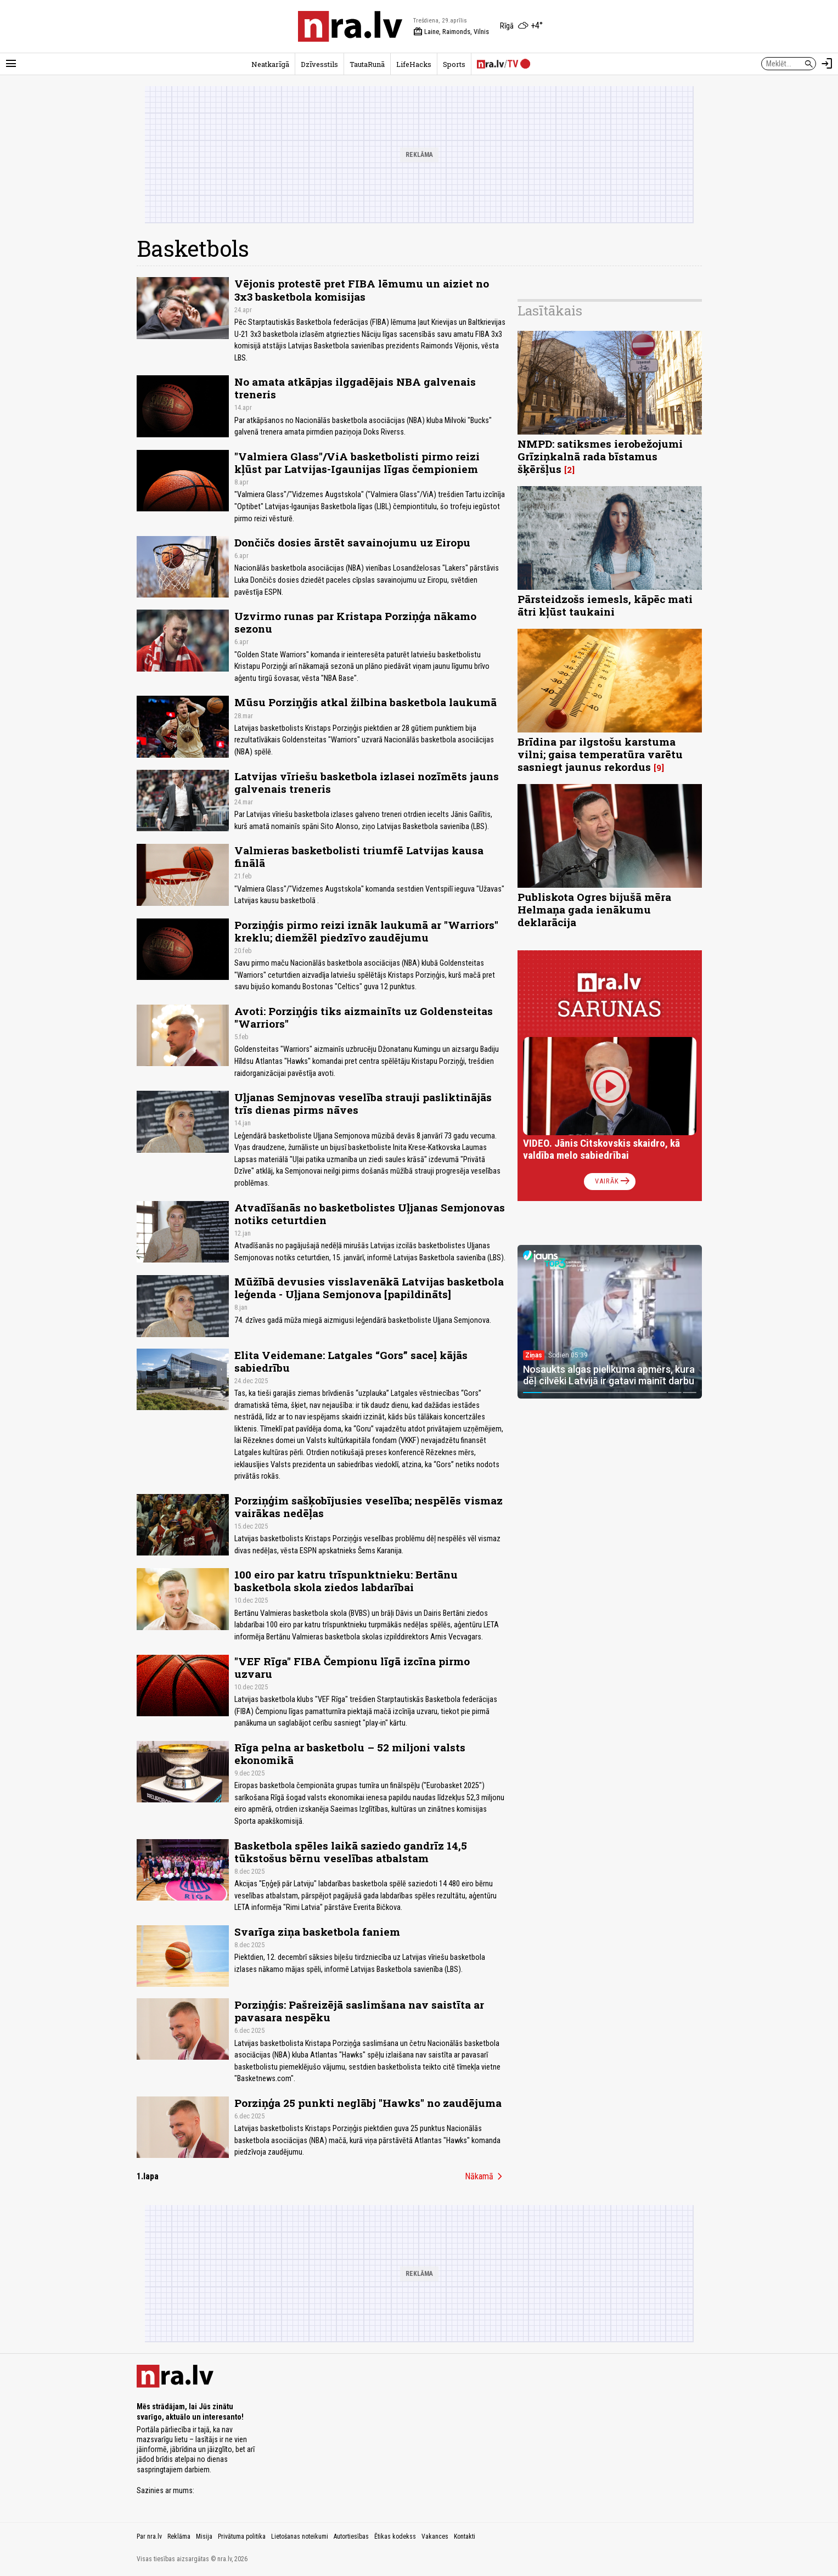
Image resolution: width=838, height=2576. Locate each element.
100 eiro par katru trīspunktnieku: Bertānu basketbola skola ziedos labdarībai (346, 1581)
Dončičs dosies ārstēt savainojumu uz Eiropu (352, 542)
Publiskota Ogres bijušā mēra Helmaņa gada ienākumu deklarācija (594, 909)
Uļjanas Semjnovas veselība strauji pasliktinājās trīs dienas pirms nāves (363, 1103)
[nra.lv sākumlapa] (350, 26)
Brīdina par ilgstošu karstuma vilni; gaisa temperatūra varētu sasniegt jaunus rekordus (600, 754)
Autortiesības (351, 2536)
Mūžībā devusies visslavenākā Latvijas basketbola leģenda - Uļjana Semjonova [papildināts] (369, 1288)
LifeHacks (413, 64)
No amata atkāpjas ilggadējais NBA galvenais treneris (355, 388)
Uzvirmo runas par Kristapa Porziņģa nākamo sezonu (355, 622)
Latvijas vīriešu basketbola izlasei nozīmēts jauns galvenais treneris (366, 782)
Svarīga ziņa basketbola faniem (317, 1931)
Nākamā (486, 2176)
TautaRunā (367, 64)
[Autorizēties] (827, 64)
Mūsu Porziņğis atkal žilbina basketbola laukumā (365, 702)
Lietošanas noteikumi (299, 2536)
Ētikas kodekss (395, 2536)
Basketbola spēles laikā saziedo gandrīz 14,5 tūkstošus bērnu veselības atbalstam (350, 1852)
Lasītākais (550, 310)
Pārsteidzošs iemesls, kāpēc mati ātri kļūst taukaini (605, 605)
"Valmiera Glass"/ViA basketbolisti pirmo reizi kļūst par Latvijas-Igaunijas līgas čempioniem (357, 462)
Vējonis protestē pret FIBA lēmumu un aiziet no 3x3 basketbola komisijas (361, 290)
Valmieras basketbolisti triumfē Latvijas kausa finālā (358, 856)
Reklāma (178, 2536)
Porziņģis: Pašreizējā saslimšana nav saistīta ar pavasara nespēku (359, 2011)
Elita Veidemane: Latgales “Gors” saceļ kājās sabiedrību (351, 1361)
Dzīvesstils (319, 64)
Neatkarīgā (270, 64)
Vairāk (613, 1181)
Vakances (434, 2536)
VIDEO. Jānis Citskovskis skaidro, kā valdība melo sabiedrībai (601, 1149)
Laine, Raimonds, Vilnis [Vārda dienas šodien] (451, 31)
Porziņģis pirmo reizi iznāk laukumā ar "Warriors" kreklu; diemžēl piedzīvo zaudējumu (366, 931)
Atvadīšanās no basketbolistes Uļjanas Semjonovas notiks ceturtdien (369, 1213)
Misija (204, 2536)
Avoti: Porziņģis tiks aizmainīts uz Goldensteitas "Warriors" (363, 1017)
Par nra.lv (149, 2536)
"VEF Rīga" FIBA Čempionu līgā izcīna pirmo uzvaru (352, 1667)
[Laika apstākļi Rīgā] (521, 26)
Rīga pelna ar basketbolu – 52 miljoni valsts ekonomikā (349, 1753)
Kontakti (464, 2536)
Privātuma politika (242, 2536)
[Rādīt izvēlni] (11, 64)
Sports (454, 64)
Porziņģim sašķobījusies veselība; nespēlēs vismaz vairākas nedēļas (368, 1506)
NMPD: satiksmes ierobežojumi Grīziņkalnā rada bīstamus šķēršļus (600, 456)
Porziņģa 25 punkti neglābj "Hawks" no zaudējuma (368, 2103)
